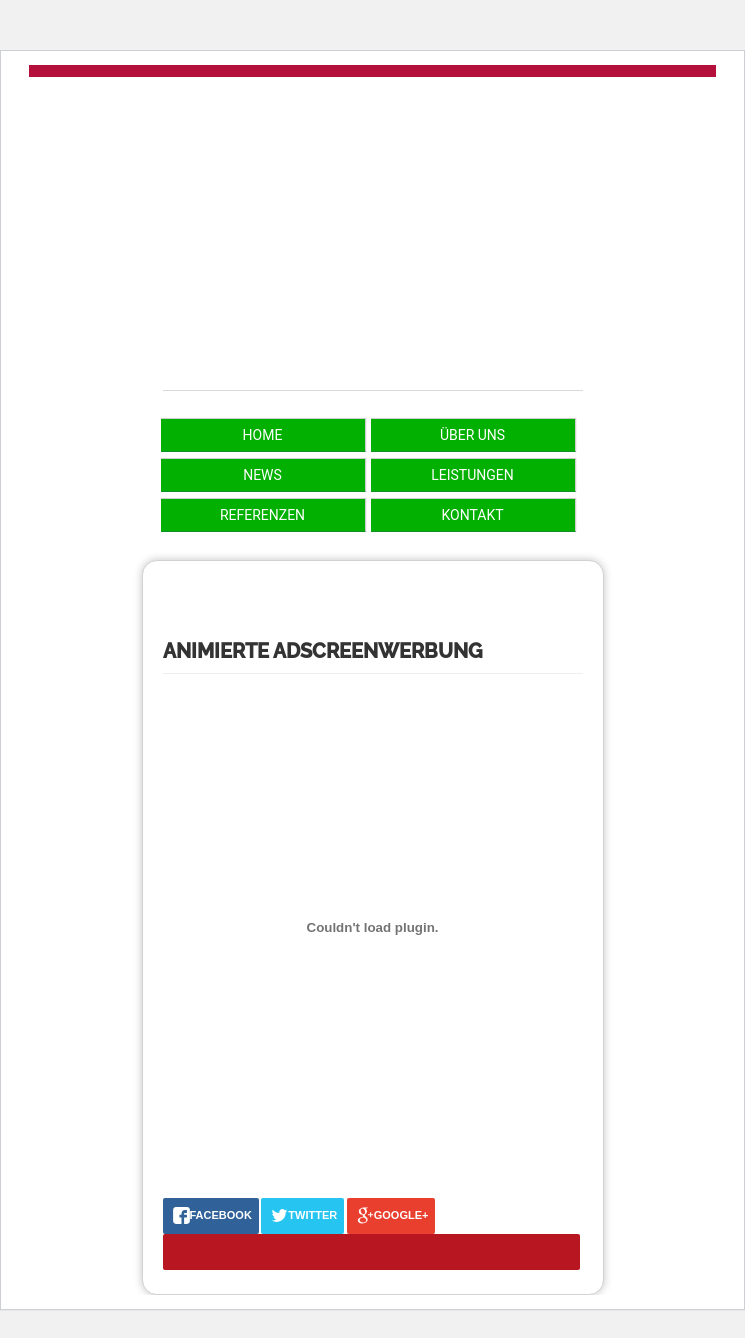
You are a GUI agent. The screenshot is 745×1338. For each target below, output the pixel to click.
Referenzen (262, 515)
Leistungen (472, 475)
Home (263, 435)
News (262, 475)
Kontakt (472, 515)
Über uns (472, 435)
